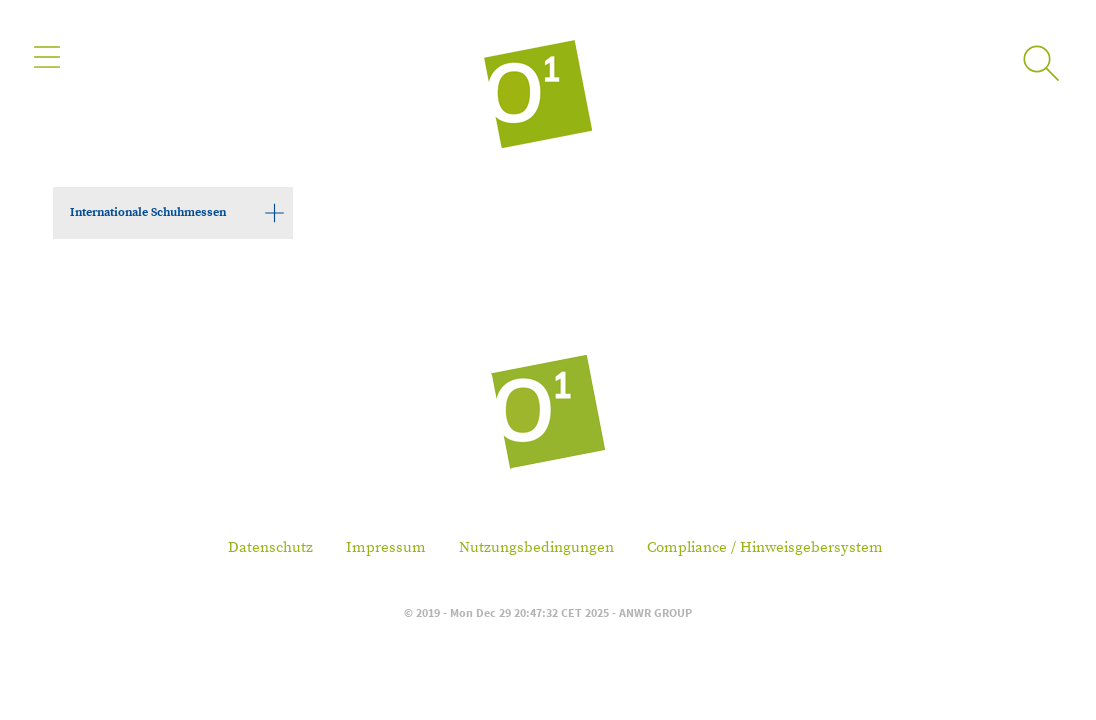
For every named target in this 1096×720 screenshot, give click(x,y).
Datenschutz (270, 547)
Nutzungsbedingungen (536, 547)
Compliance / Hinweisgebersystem (765, 547)
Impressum (386, 547)
